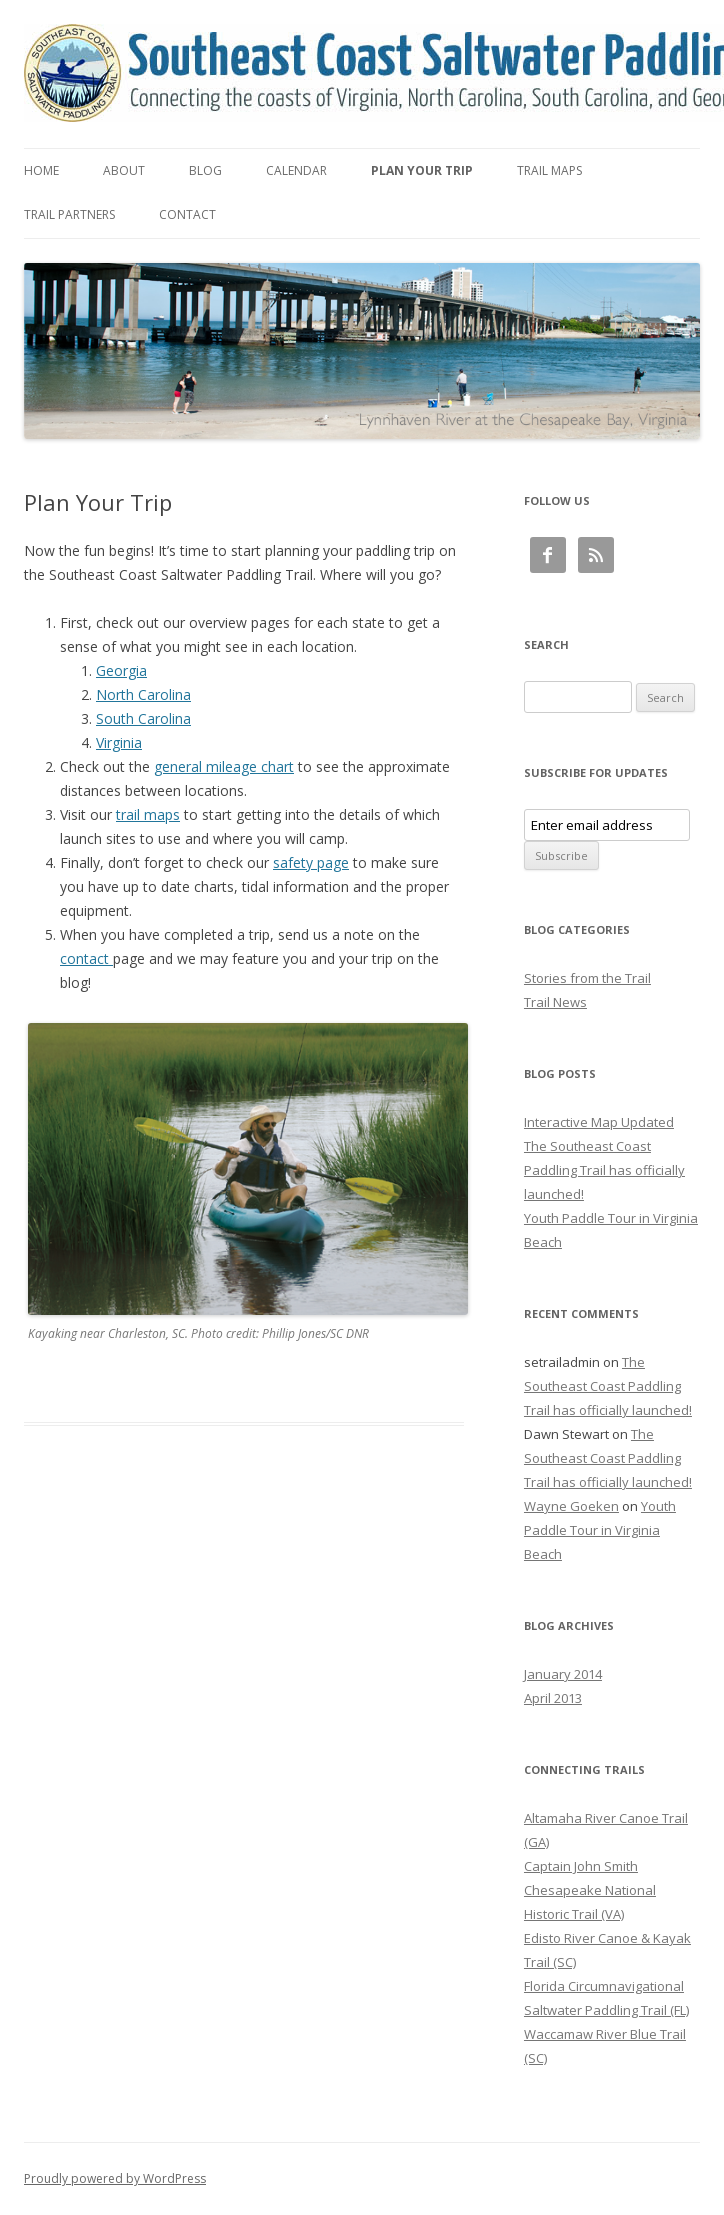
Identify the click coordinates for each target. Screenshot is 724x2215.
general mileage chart (224, 766)
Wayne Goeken (571, 1506)
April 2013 (553, 1698)
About (124, 170)
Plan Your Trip (422, 170)
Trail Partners (69, 214)
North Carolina (143, 694)
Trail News (555, 1002)
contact (86, 958)
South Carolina (143, 718)
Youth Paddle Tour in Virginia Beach (600, 1530)
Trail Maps (549, 170)
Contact (187, 214)
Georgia (121, 670)
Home (41, 170)
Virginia (119, 742)
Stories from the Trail (587, 978)
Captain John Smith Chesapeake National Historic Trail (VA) (590, 1890)
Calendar (296, 170)
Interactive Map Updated (599, 1122)
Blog (205, 170)
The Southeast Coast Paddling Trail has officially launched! (604, 1170)
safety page (311, 862)
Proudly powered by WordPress (115, 2178)
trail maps (148, 814)
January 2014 (563, 1674)
